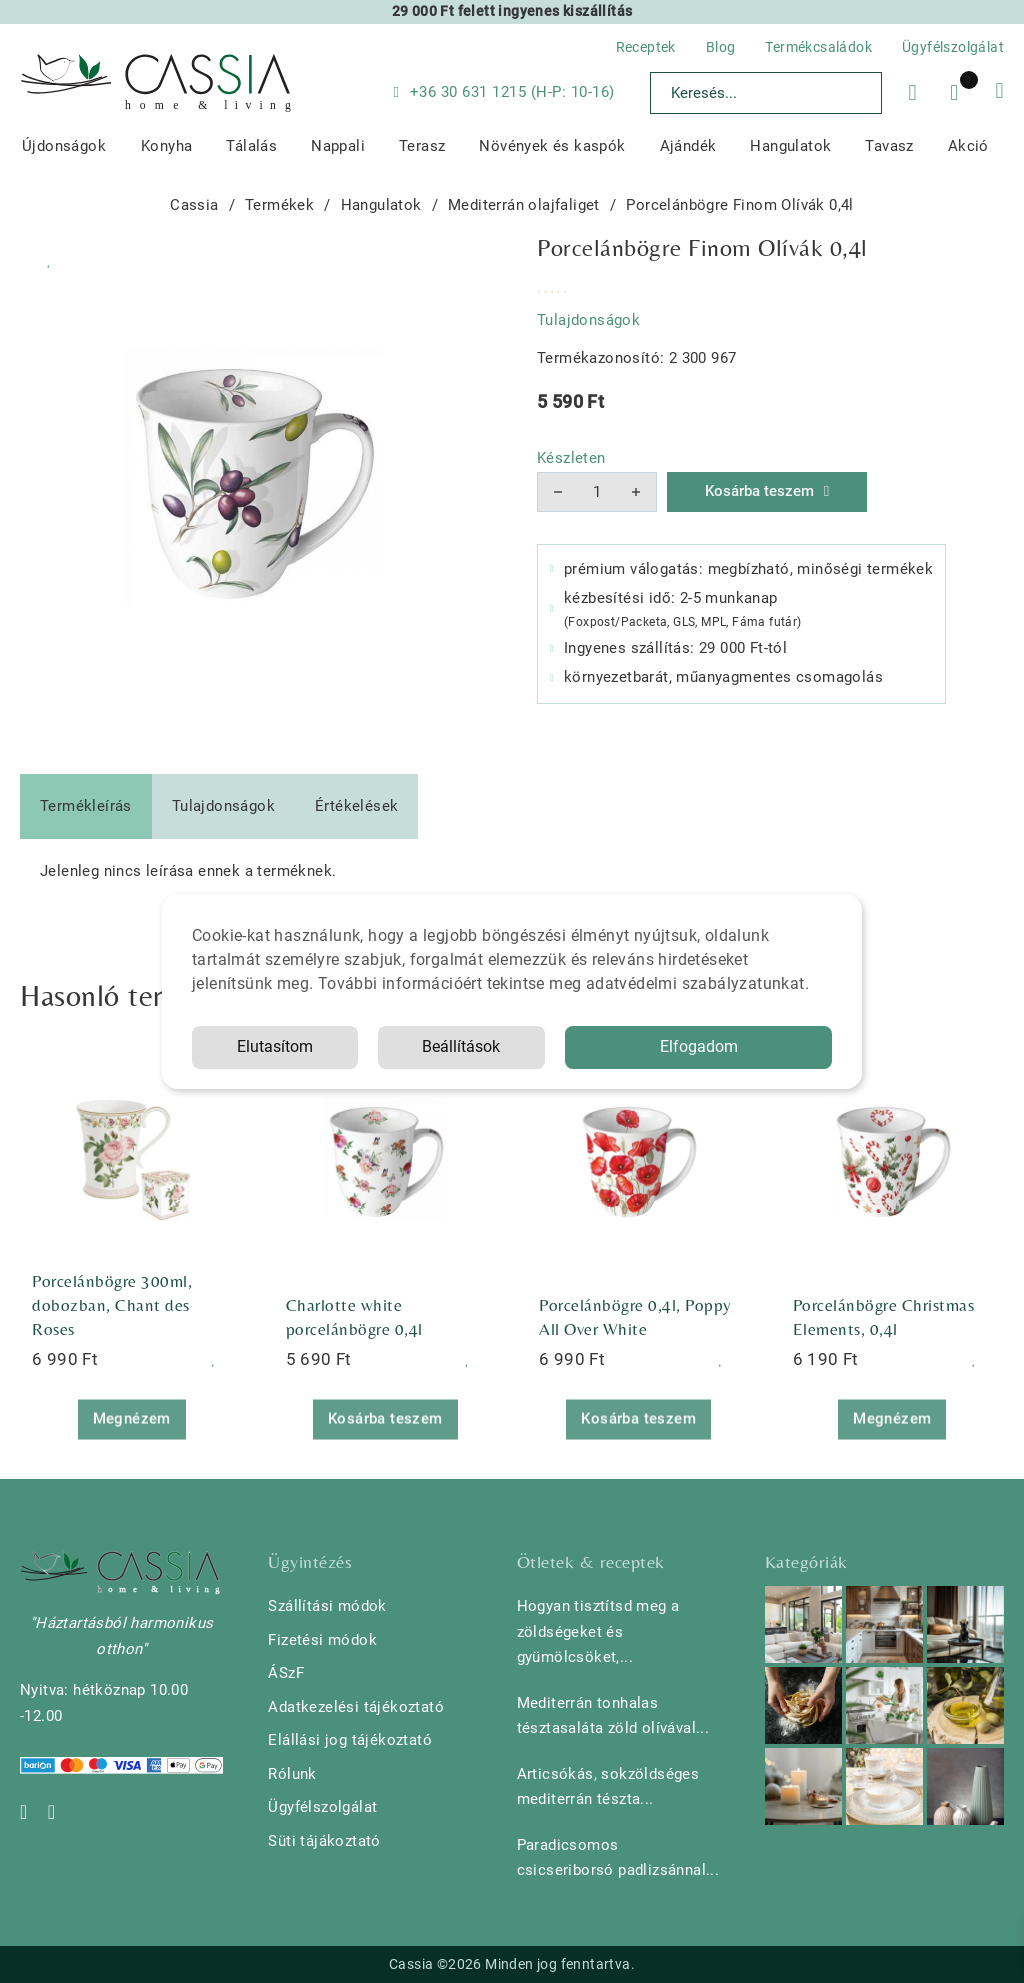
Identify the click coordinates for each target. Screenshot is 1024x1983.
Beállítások (461, 1046)
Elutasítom (275, 1046)
